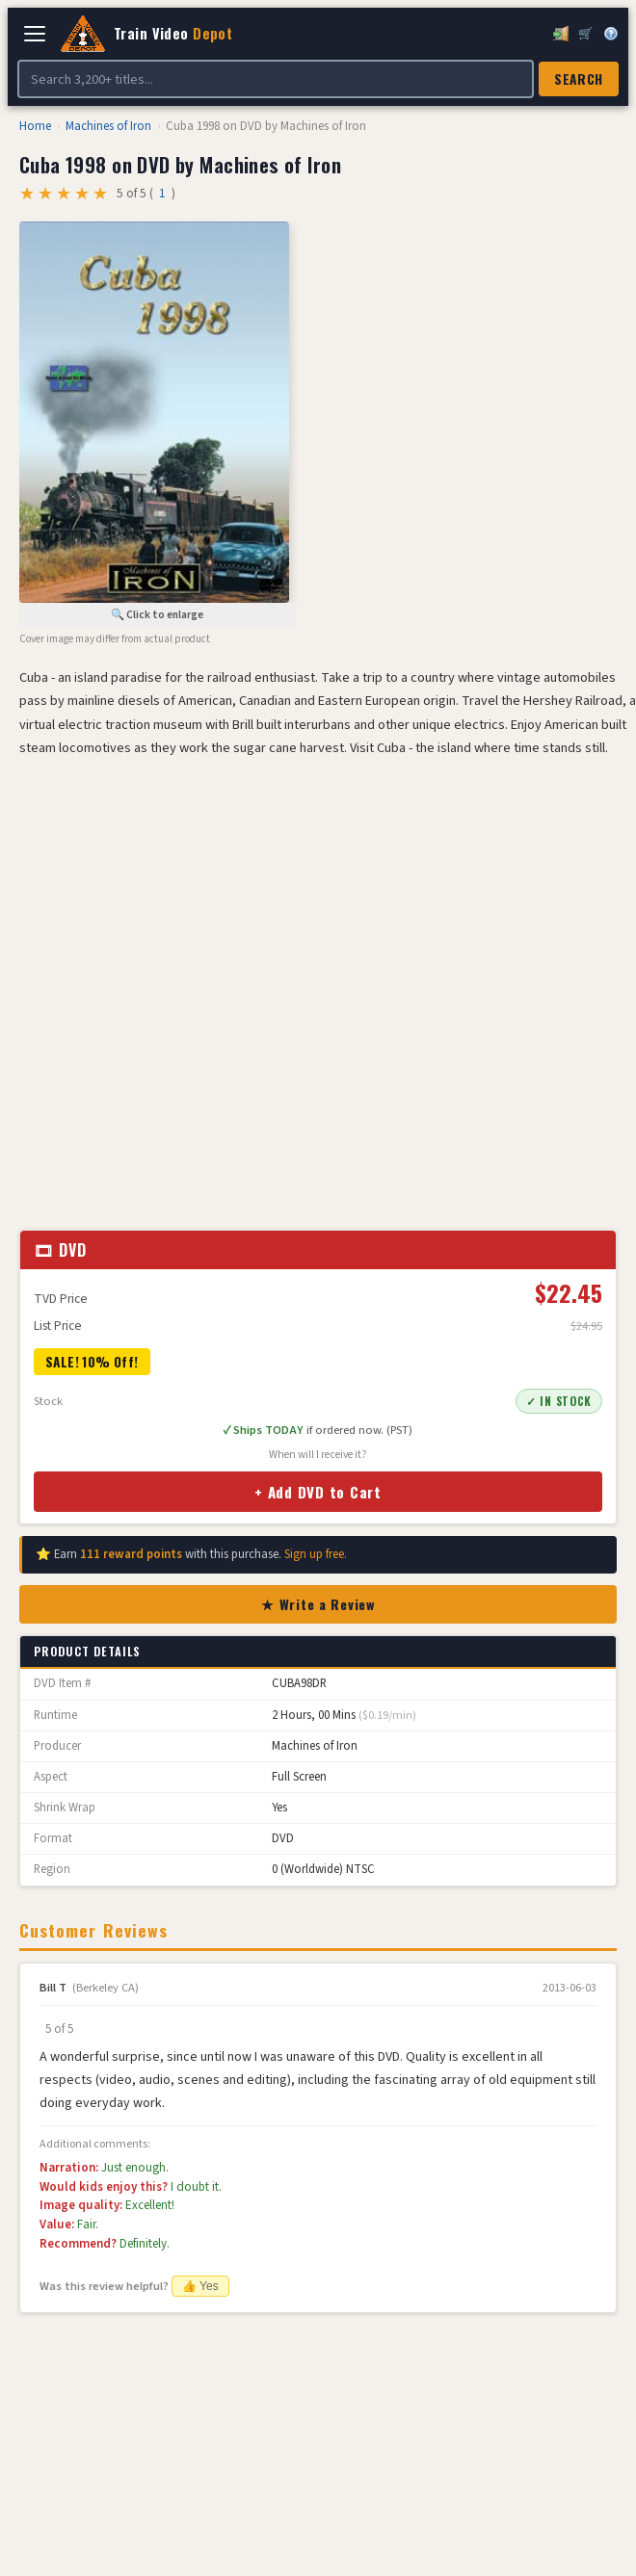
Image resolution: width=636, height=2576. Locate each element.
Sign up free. (315, 1554)
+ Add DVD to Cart (318, 1491)
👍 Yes (200, 2286)
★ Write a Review (317, 1604)
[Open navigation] (34, 33)
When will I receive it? (318, 1454)
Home (35, 126)
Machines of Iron (108, 126)
